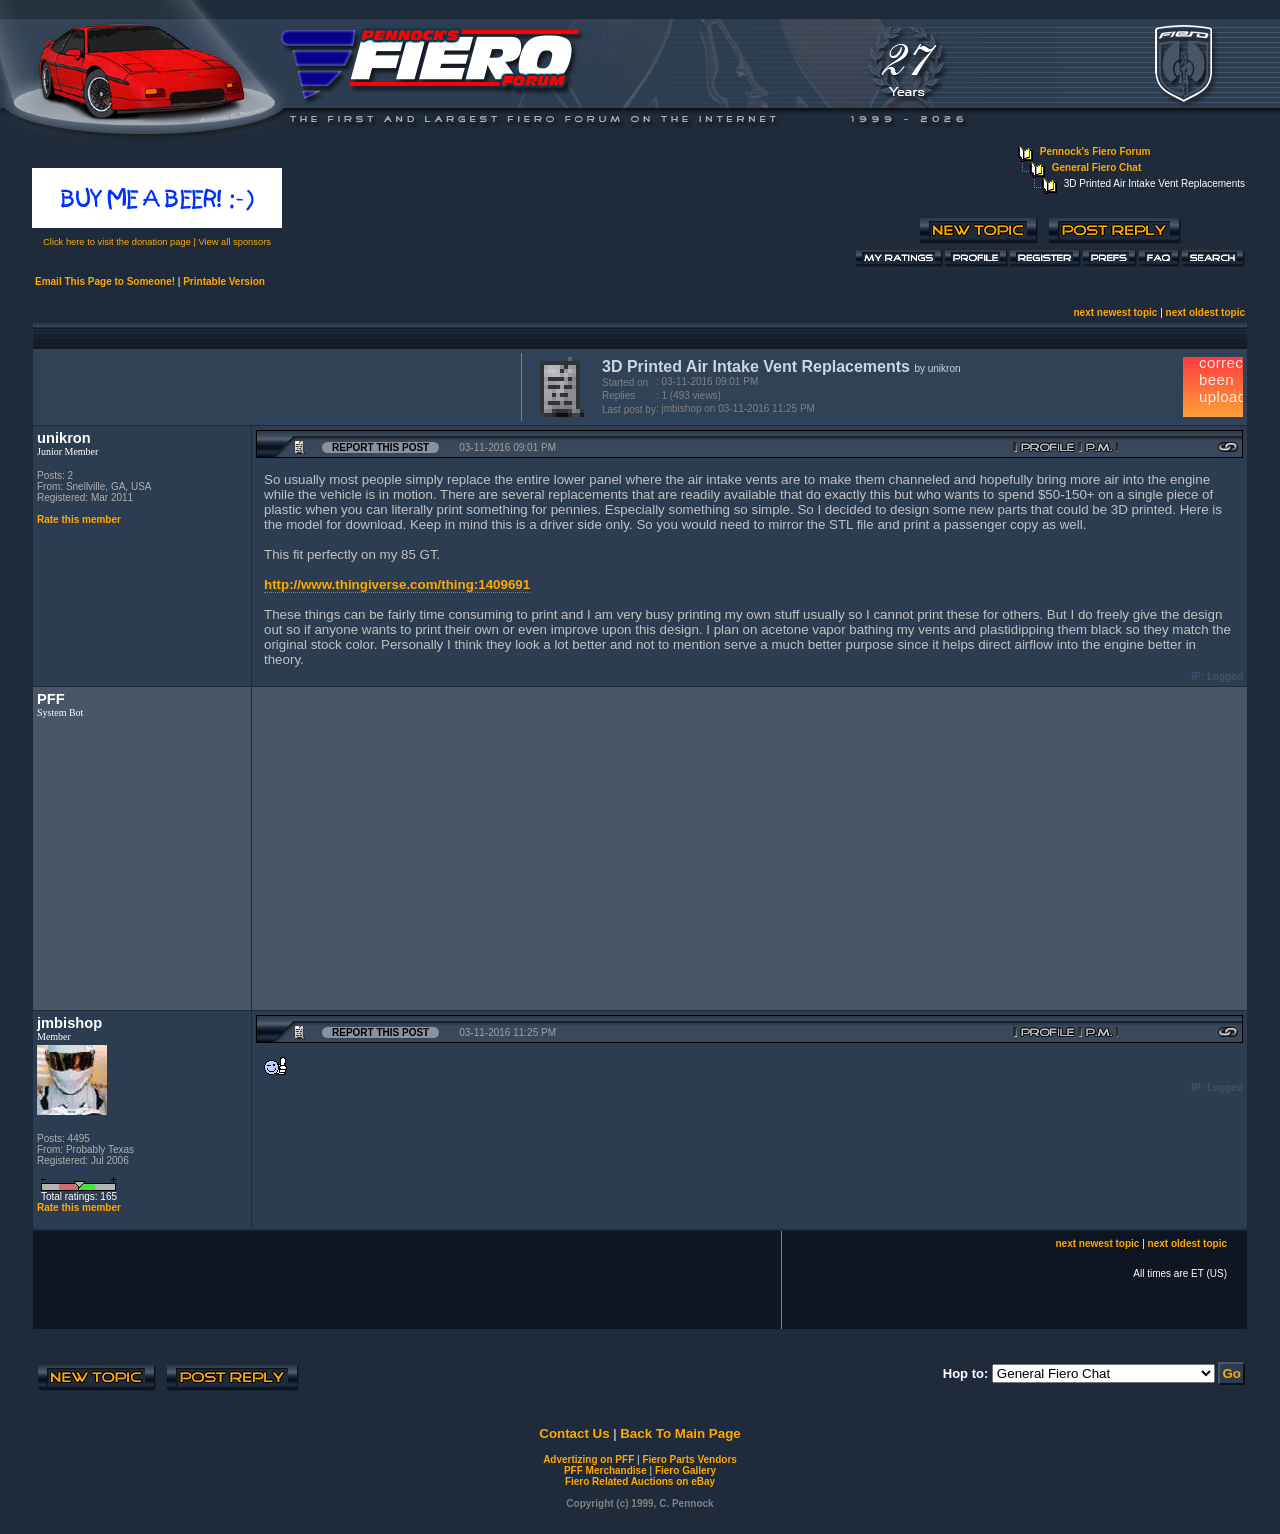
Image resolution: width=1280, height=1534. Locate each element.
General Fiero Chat (1096, 167)
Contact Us (574, 1433)
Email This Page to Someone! (105, 281)
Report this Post (380, 447)
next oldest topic (1205, 312)
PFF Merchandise (605, 1470)
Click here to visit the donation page (117, 242)
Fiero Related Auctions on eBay (640, 1481)
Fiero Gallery (685, 1470)
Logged (1225, 676)
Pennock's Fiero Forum (1095, 151)
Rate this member (79, 519)
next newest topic (1115, 312)
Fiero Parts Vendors (689, 1459)
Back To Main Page (680, 1433)
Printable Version (224, 281)
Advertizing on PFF (588, 1459)
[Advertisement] (273, 385)
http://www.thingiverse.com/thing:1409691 (397, 584)
